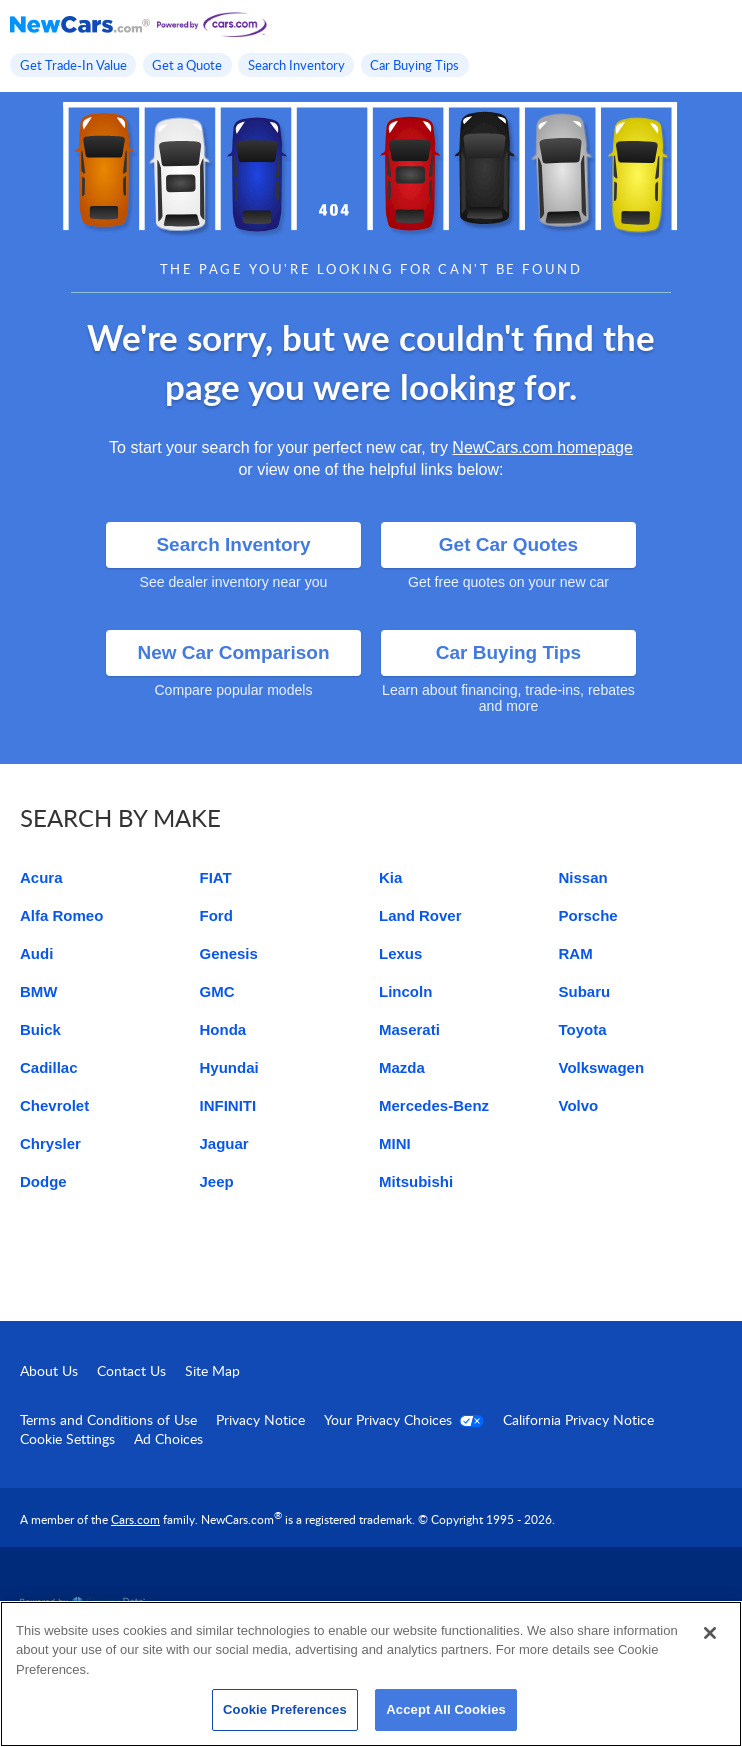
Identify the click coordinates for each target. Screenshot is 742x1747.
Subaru (585, 991)
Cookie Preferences (285, 1709)
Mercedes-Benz (434, 1105)
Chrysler (50, 1143)
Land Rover (420, 915)
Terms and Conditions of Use (108, 1419)
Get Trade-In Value (73, 65)
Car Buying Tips (414, 65)
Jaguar (224, 1143)
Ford (216, 915)
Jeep (217, 1181)
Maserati (409, 1029)
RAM (576, 953)
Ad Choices (168, 1438)
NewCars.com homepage (542, 447)
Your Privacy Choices (404, 1419)
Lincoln (405, 991)
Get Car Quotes (508, 544)
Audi (36, 953)
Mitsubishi (416, 1181)
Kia (390, 877)
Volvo (579, 1105)
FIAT (216, 877)
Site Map (212, 1370)
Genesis (229, 953)
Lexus (400, 953)
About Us (49, 1370)
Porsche (588, 915)
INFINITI (228, 1105)
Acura (41, 877)
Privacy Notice (260, 1419)
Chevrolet (54, 1105)
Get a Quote (187, 65)
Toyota (583, 1029)
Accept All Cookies (446, 1709)
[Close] (710, 1633)
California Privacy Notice (578, 1419)
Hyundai (229, 1067)
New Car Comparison (233, 652)
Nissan (583, 877)
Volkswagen (602, 1067)
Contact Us (131, 1370)
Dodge (43, 1181)
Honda (223, 1029)
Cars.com (135, 1519)
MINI (395, 1143)
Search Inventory (296, 65)
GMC (217, 991)
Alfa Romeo (61, 915)
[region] (371, 1674)
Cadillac (49, 1067)
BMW (39, 991)
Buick (40, 1029)
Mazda (402, 1067)
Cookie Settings (67, 1438)
